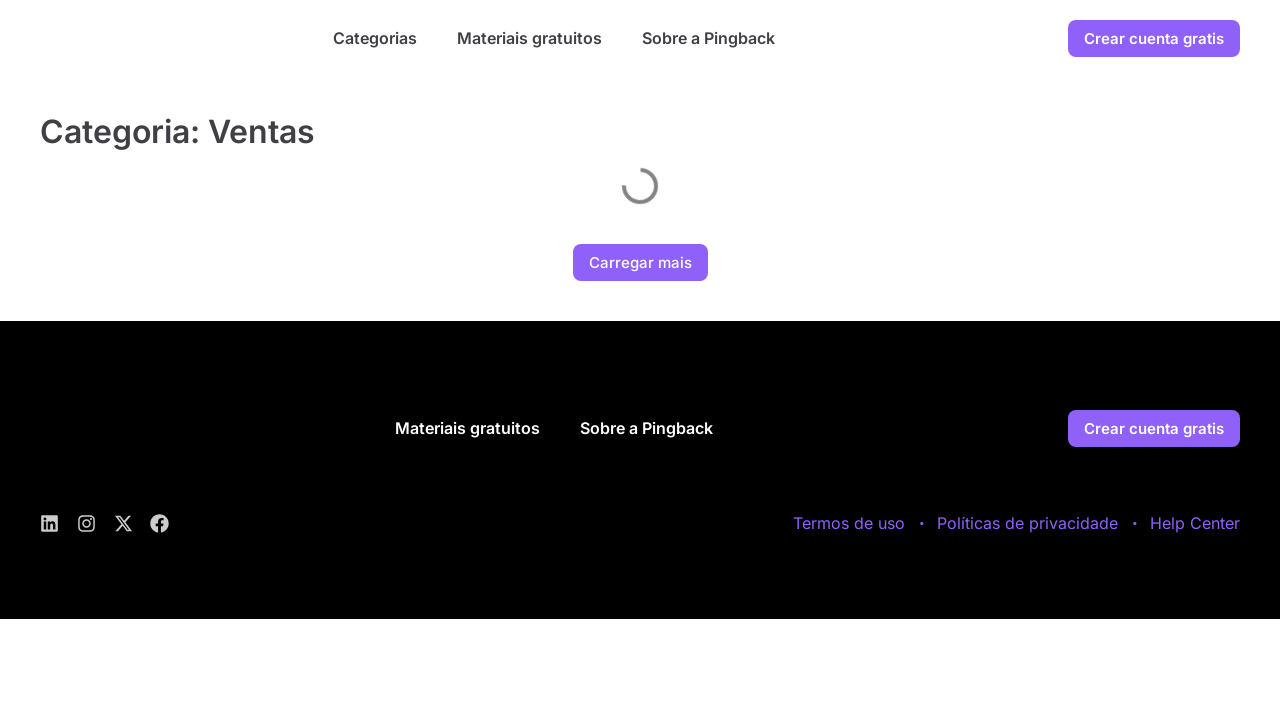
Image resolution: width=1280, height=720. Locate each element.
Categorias (375, 38)
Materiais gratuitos (529, 38)
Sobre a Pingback (708, 38)
